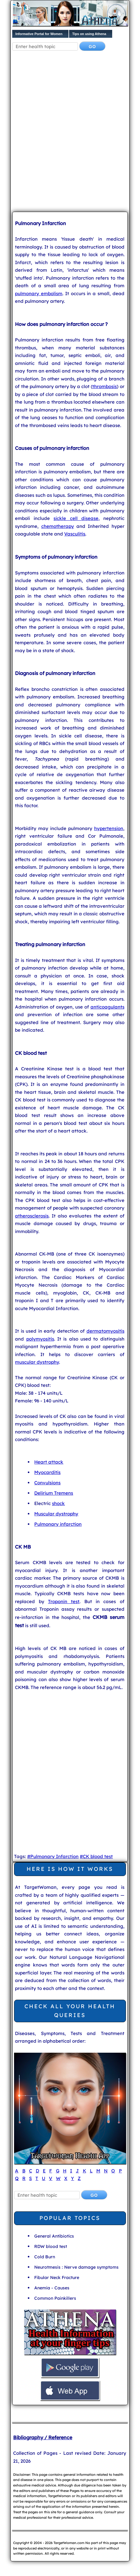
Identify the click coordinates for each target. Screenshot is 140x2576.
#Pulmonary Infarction (53, 1856)
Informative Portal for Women (38, 34)
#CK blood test (96, 1856)
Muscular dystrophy (56, 1514)
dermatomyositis (105, 1331)
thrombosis (104, 386)
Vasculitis (74, 534)
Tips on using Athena (89, 34)
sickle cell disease (75, 518)
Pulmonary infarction (58, 1524)
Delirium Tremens (53, 1493)
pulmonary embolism (38, 293)
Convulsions (47, 1483)
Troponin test (63, 1601)
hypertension (108, 828)
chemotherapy (57, 526)
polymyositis (40, 1339)
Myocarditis (47, 1472)
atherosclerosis (32, 1216)
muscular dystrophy (37, 1362)
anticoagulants (107, 1007)
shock (58, 1503)
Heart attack (48, 1462)
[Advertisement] (70, 132)
